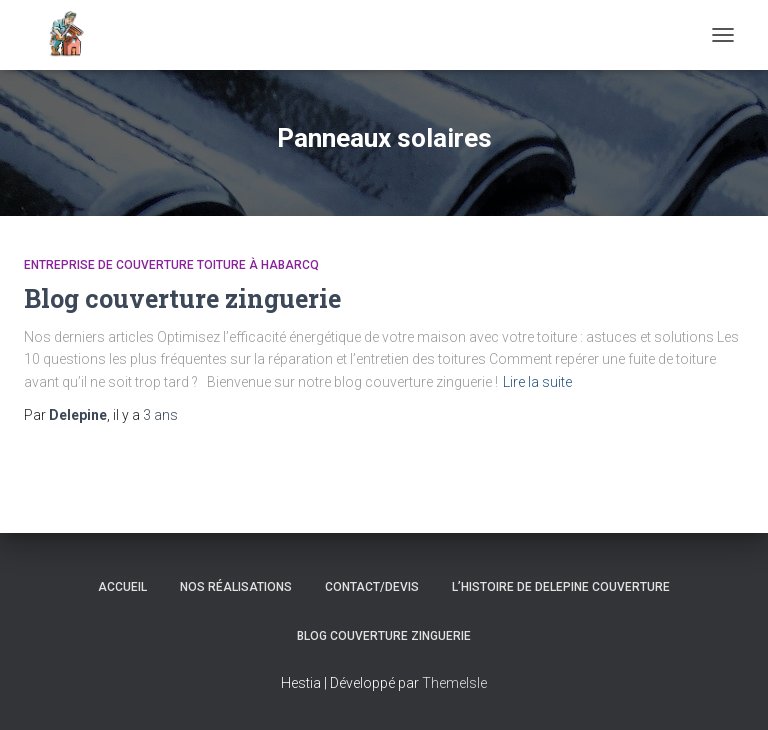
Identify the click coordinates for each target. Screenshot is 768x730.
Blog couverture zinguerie (182, 298)
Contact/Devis (372, 587)
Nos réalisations (236, 587)
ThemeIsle (454, 683)
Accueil (122, 587)
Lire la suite (537, 382)
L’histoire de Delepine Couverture (561, 587)
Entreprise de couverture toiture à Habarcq (171, 265)
